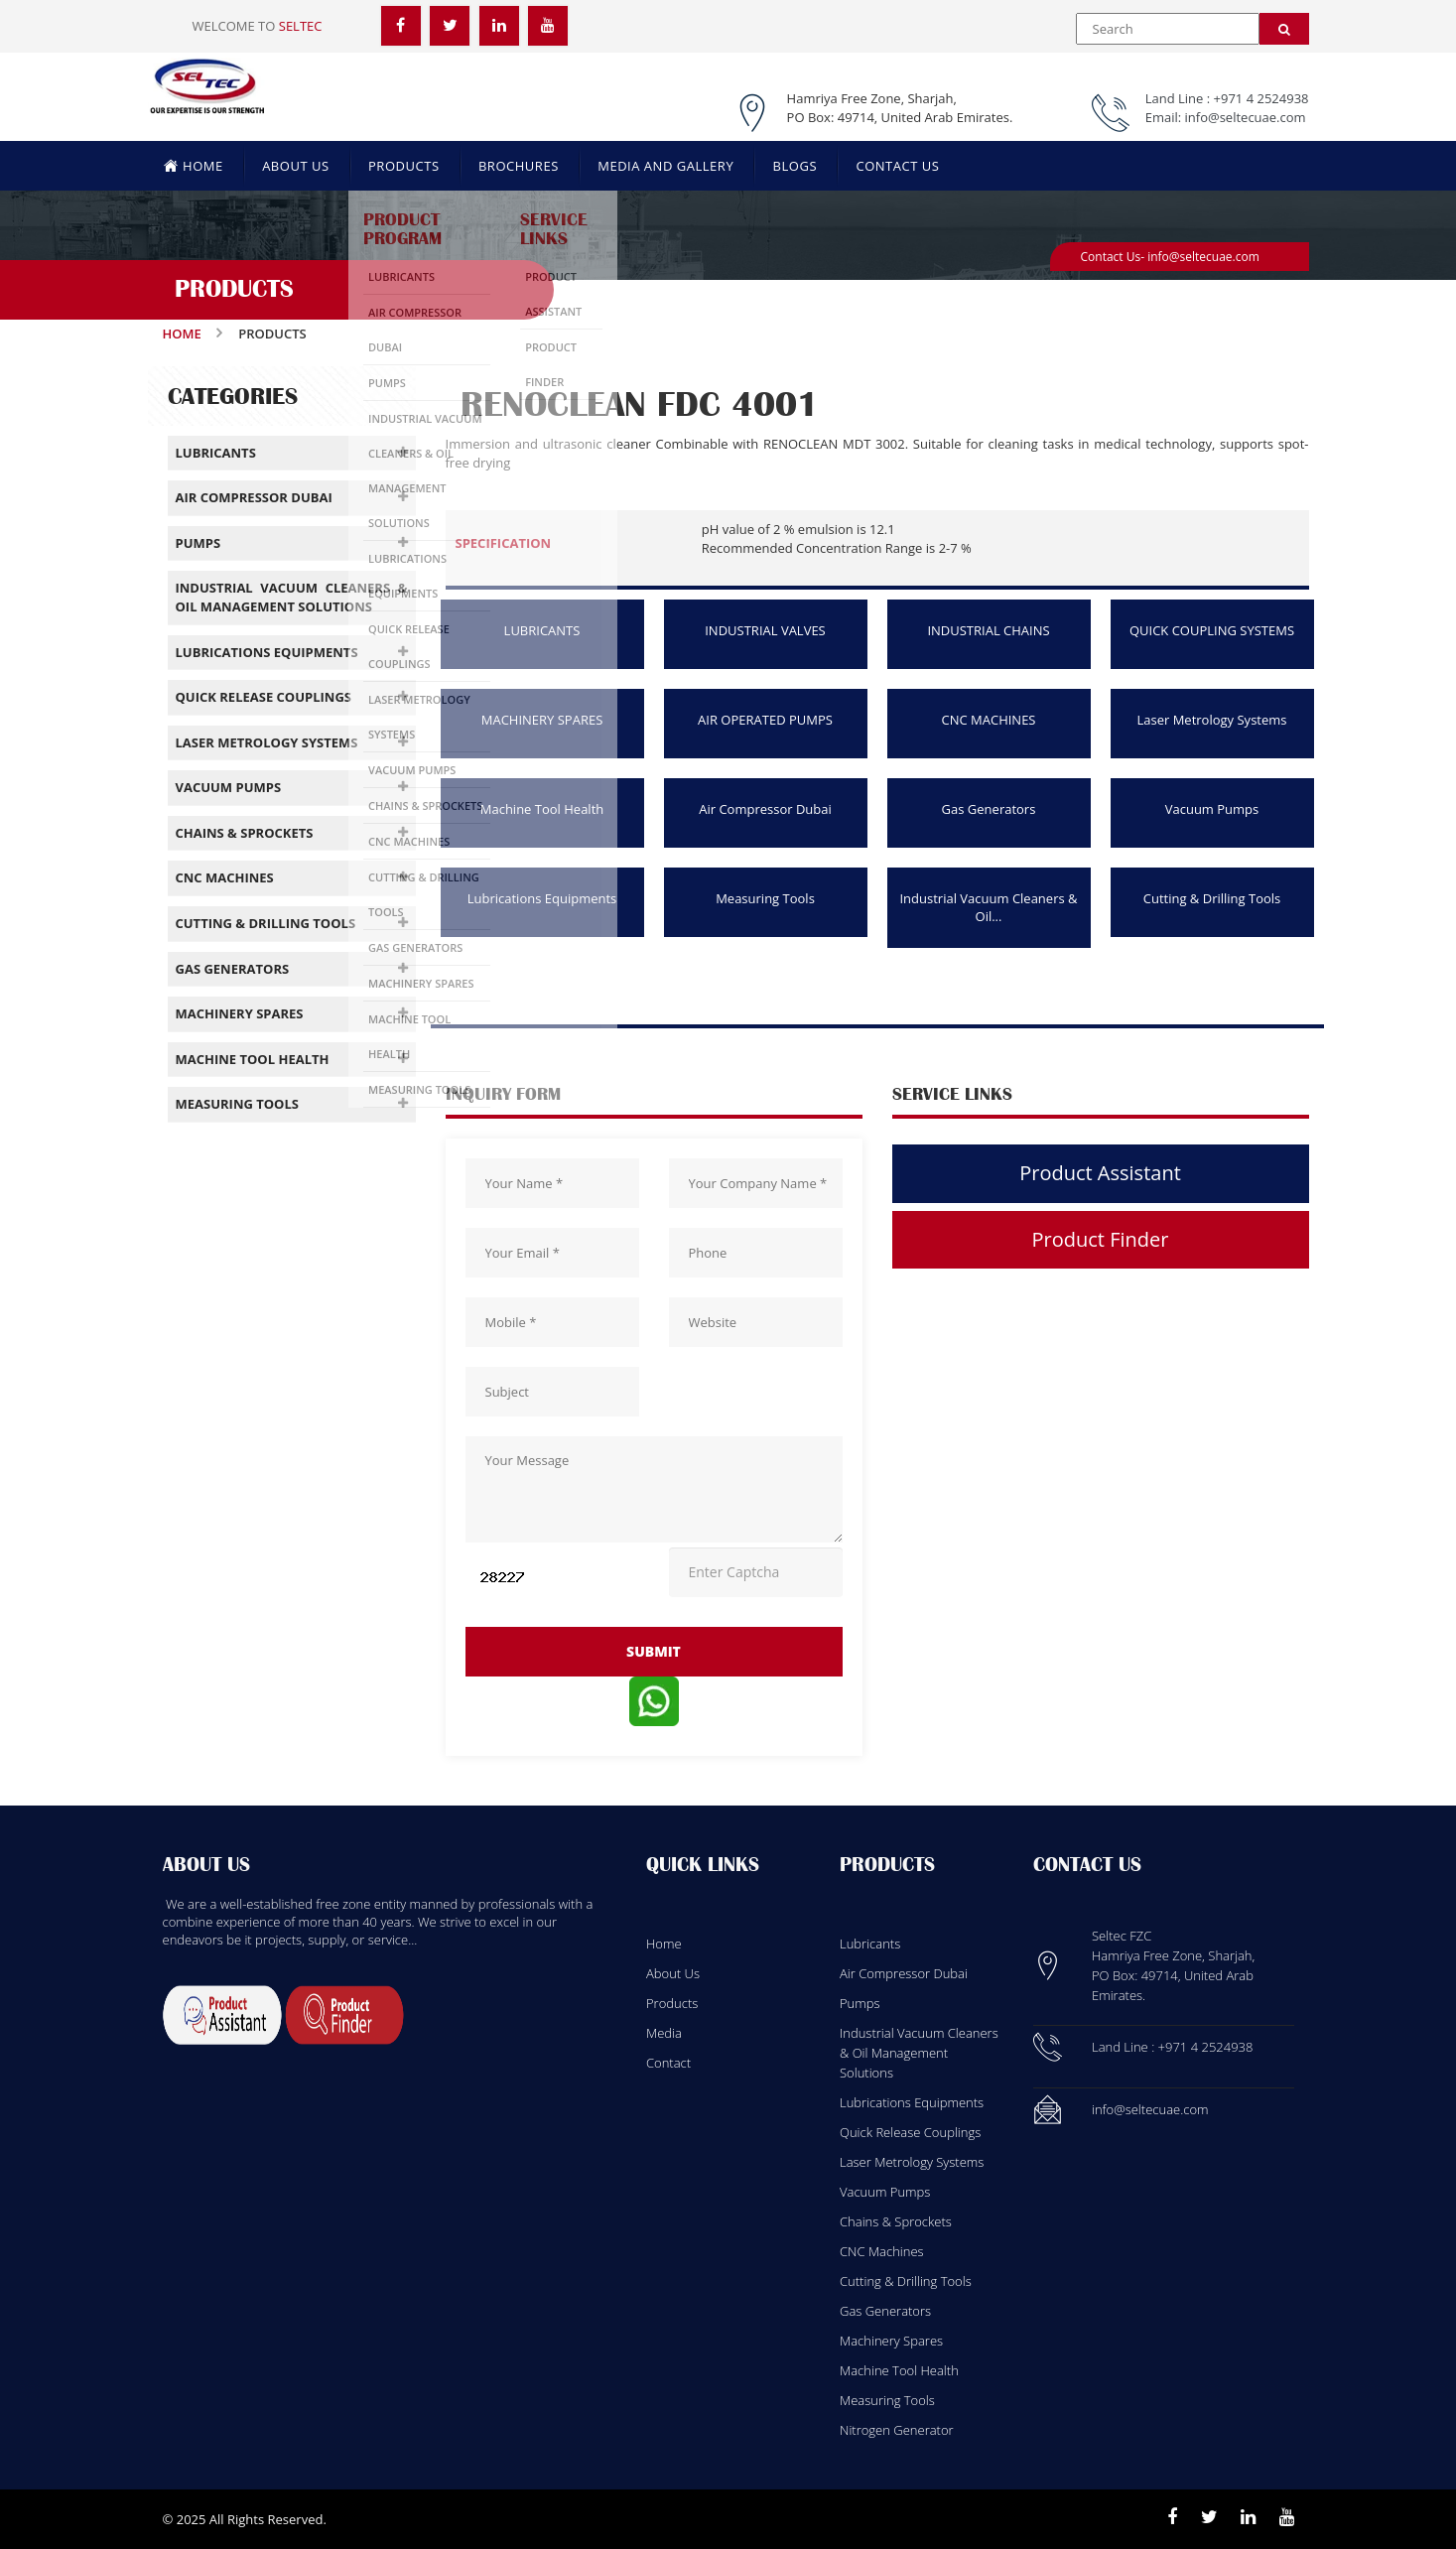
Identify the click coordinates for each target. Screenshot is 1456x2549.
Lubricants (870, 1943)
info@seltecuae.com (1245, 117)
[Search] (1284, 29)
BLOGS (795, 166)
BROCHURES (518, 166)
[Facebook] (401, 25)
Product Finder (1100, 1239)
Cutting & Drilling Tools (1212, 898)
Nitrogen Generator (897, 2430)
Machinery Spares (891, 2340)
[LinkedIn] (499, 25)
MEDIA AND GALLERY (665, 166)
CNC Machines (882, 2251)
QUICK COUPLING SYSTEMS (1211, 630)
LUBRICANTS (542, 630)
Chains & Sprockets (896, 2221)
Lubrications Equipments (542, 898)
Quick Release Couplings (910, 2132)
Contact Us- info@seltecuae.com (1170, 256)
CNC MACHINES (989, 720)
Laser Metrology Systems (1211, 720)
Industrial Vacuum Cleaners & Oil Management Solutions (919, 2052)
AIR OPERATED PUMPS (765, 720)
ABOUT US (296, 166)
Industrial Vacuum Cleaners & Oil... (988, 907)
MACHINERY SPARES (542, 720)
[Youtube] (1286, 2517)
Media (664, 2033)
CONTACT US (897, 166)
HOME (193, 165)
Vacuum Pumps (1212, 809)
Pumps (860, 2003)
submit (653, 1651)
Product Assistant (1100, 1172)
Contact (668, 2063)
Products (672, 2003)
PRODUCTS (404, 166)
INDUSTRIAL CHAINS (988, 630)
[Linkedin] (1248, 2517)
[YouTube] (548, 25)
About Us (673, 1973)
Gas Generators (989, 809)
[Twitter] (449, 25)
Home (182, 333)
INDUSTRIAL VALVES (765, 630)
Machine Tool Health (542, 809)
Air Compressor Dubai (765, 809)
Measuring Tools (765, 898)
